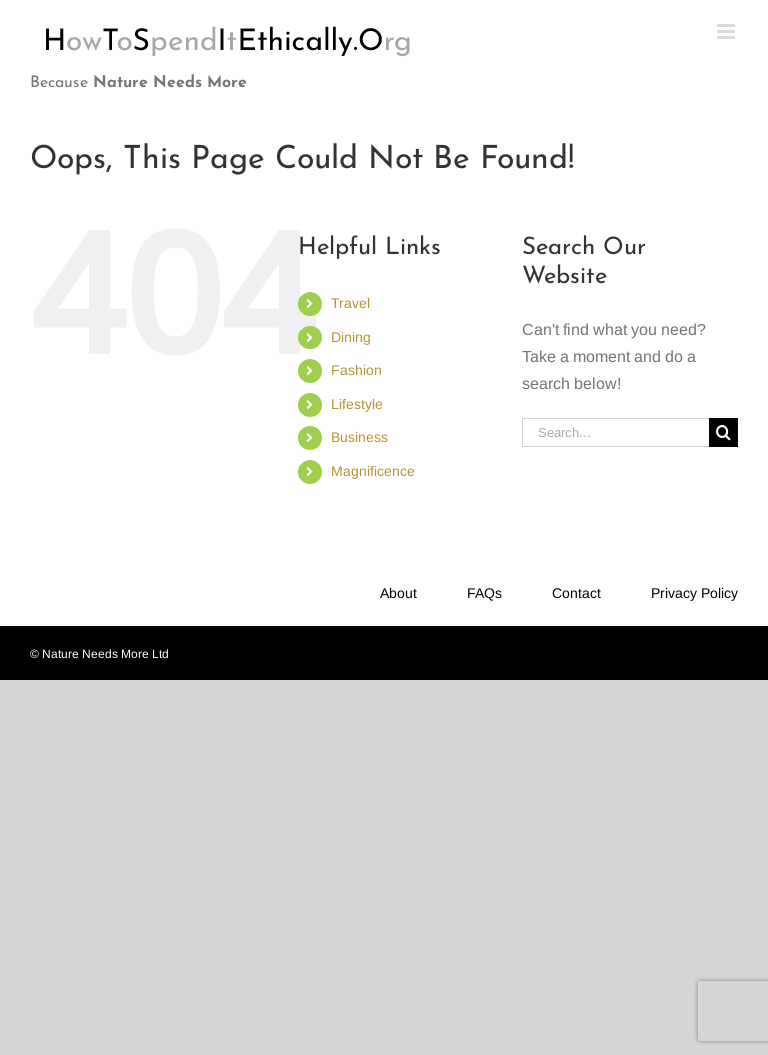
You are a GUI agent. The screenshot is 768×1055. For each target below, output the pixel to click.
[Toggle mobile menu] (727, 31)
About (398, 593)
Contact (576, 593)
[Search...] (615, 432)
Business (359, 437)
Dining (351, 337)
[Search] (723, 432)
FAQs (484, 593)
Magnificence (373, 471)
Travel (350, 303)
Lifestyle (357, 404)
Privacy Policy (694, 593)
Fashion (356, 370)
